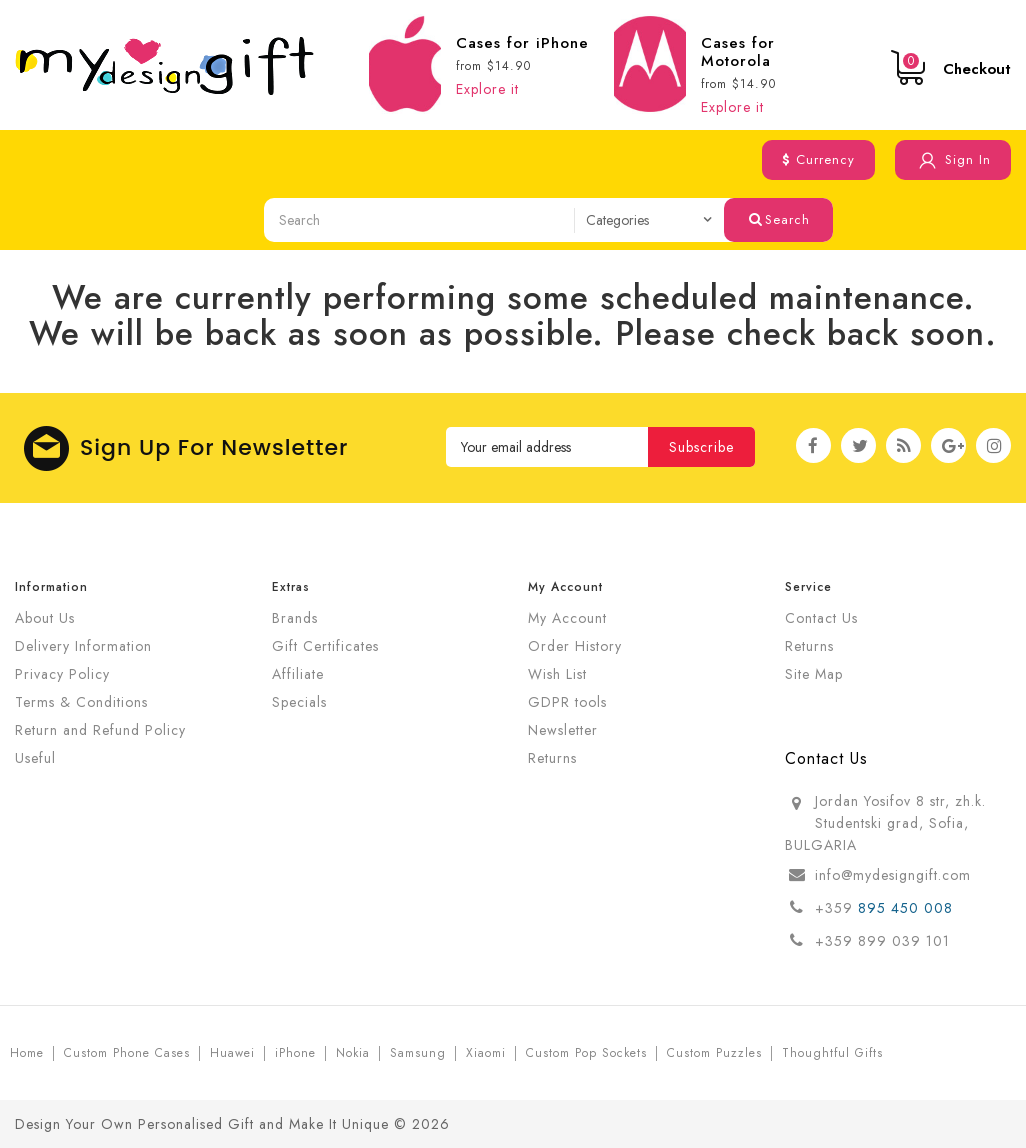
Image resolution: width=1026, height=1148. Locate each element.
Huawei (232, 1053)
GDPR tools (567, 702)
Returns (552, 758)
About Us (45, 618)
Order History (575, 646)
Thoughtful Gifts (832, 1053)
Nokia (353, 1053)
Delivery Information (83, 646)
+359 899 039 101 (882, 941)
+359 (836, 908)
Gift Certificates (325, 646)
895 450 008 (908, 908)
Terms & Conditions (81, 702)
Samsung (418, 1053)
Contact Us (821, 618)
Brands (295, 618)
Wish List (557, 674)
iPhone (295, 1053)
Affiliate (298, 674)
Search (779, 219)
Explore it (487, 89)
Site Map (814, 674)
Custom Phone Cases (127, 1053)
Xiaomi (486, 1053)
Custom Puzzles (714, 1053)
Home (27, 1053)
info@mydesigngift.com (893, 875)
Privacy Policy (62, 674)
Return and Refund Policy (100, 730)
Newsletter (563, 730)
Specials (299, 702)
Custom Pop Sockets (586, 1053)
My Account (567, 618)
